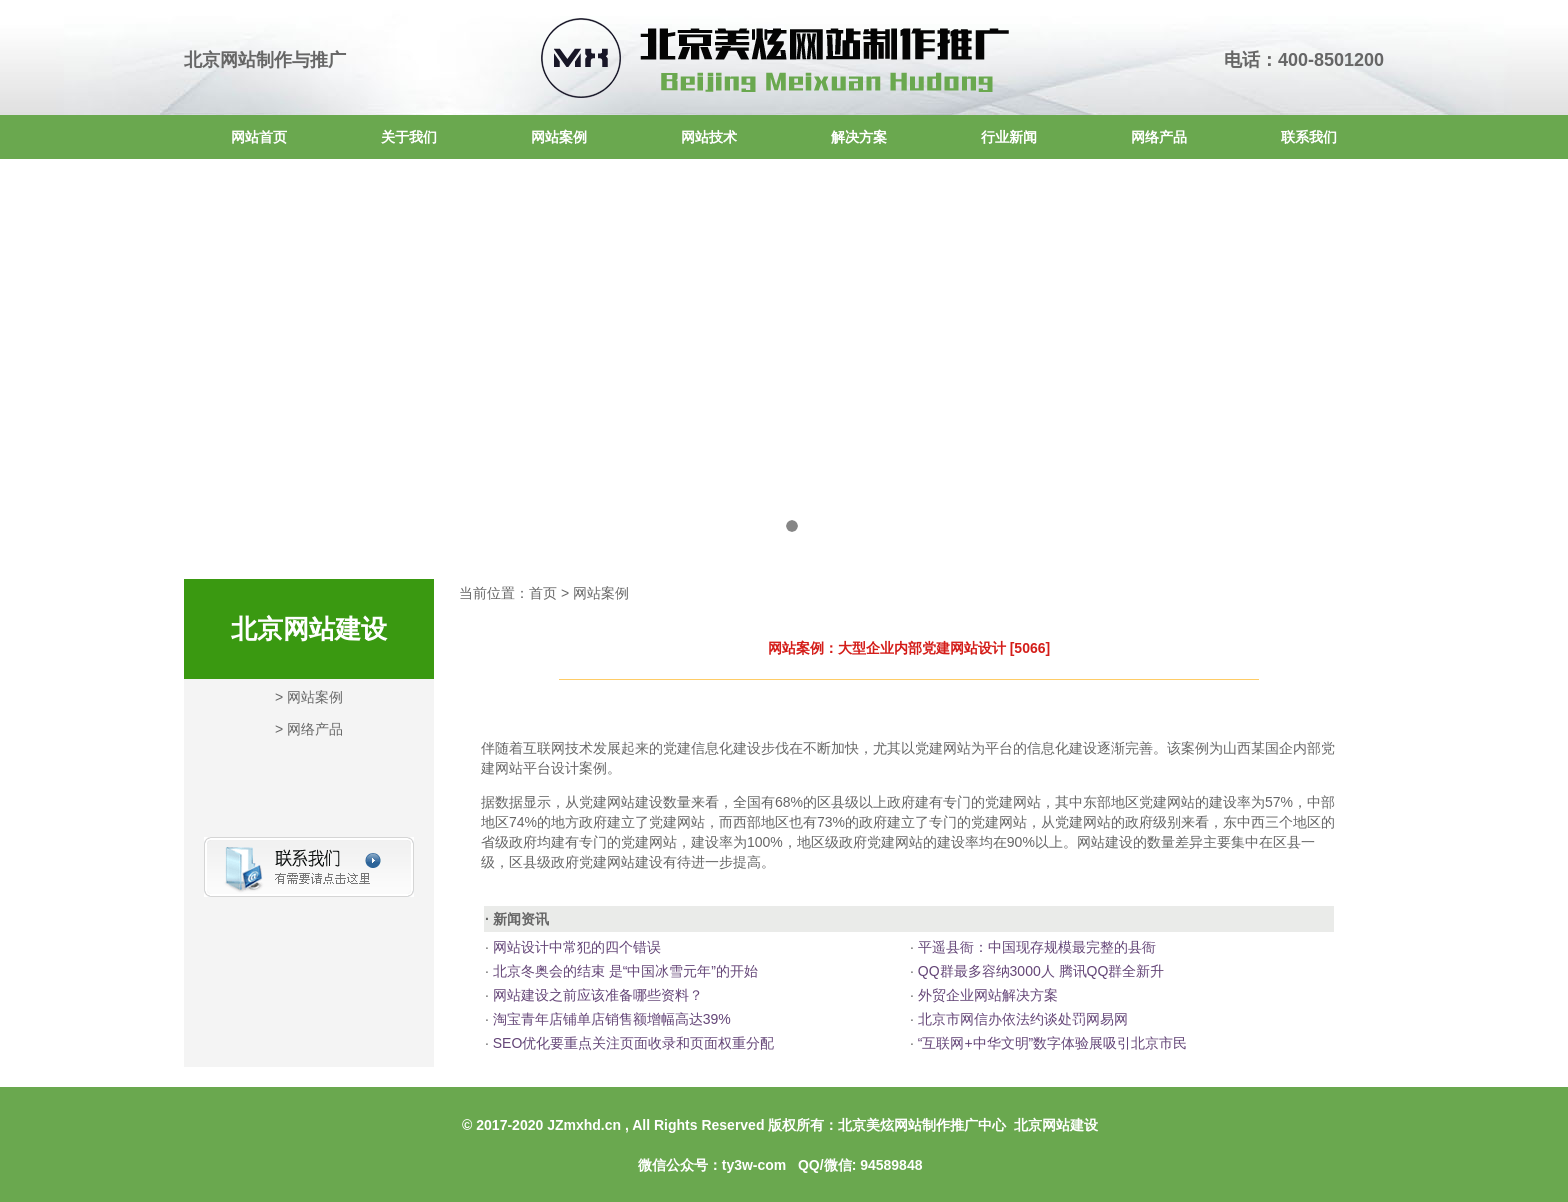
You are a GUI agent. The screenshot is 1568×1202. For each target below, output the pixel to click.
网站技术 (709, 137)
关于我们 (409, 137)
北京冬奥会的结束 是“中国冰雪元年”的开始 (623, 971)
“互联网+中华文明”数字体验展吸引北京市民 (1050, 1043)
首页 (543, 593)
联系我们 (1309, 137)
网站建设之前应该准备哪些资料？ (596, 995)
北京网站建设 (1056, 1125)
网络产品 (1159, 137)
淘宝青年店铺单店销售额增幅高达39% (610, 1019)
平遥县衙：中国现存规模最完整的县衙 (1035, 947)
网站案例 (559, 137)
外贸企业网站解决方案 (986, 995)
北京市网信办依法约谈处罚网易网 (1021, 1019)
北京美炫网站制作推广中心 (922, 1125)
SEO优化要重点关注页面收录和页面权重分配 (631, 1043)
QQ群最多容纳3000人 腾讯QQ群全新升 (1039, 971)
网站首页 (259, 137)
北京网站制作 (238, 60)
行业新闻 (1009, 137)
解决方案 (859, 137)
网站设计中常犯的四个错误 (575, 947)
